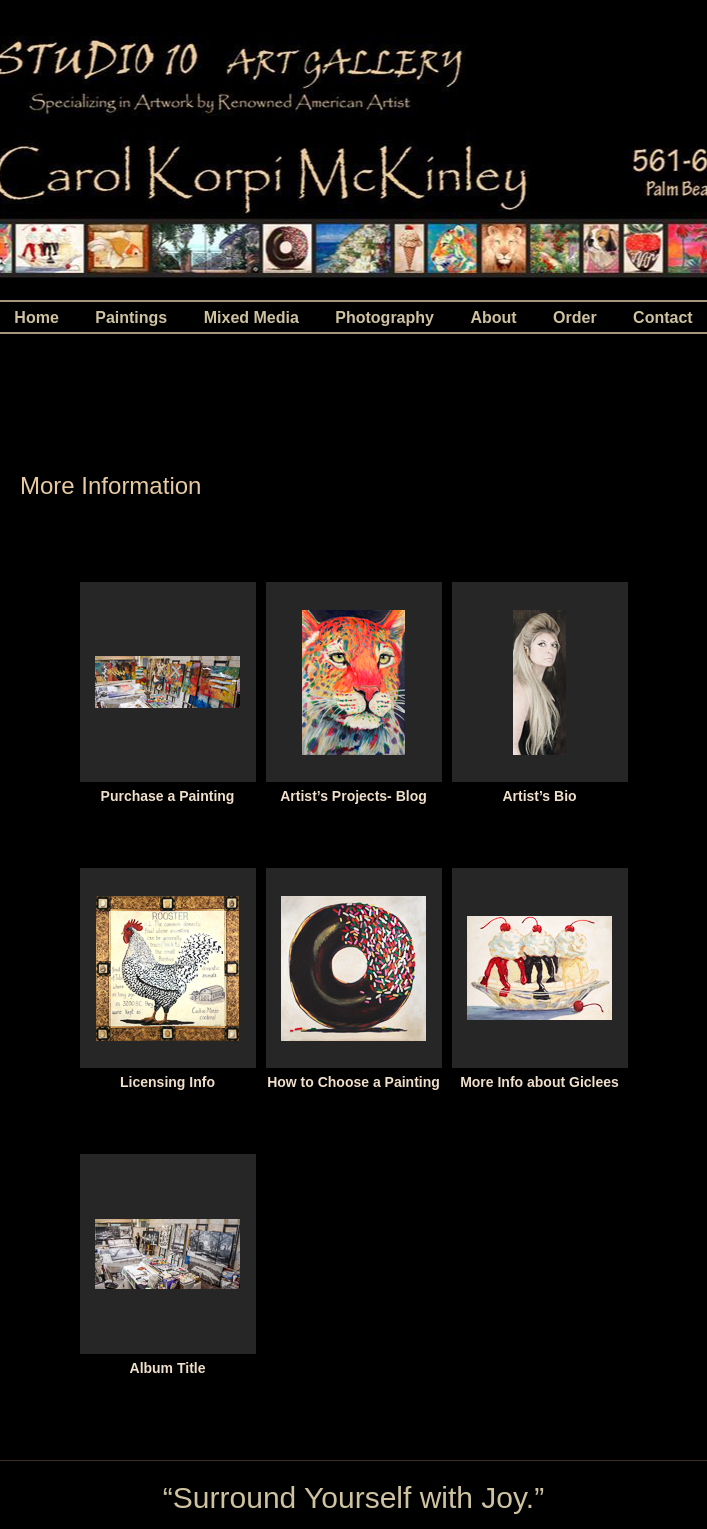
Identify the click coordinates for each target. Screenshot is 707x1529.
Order (575, 317)
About (493, 317)
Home (36, 317)
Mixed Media (251, 317)
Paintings (131, 317)
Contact (663, 317)
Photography (384, 317)
